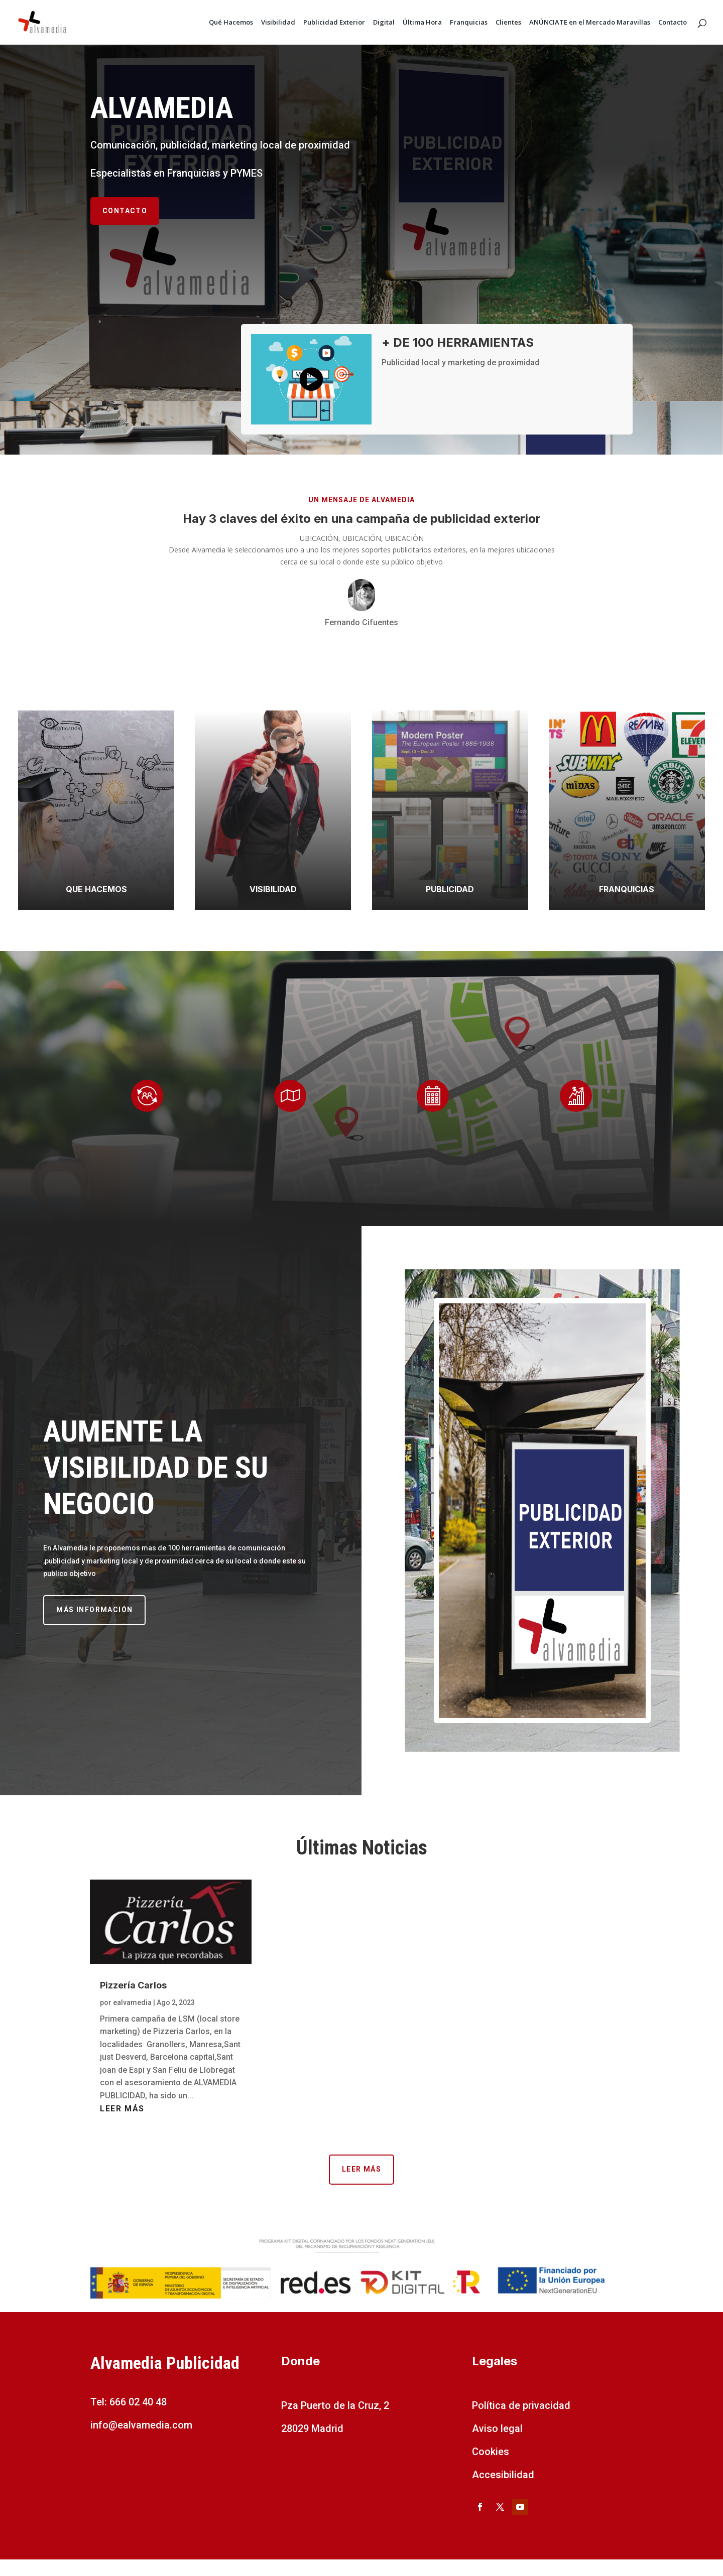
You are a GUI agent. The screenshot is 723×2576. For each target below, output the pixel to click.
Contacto (672, 23)
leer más (122, 2108)
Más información (94, 1610)
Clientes (508, 23)
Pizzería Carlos (133, 1985)
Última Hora (422, 23)
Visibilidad (278, 23)
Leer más (361, 2169)
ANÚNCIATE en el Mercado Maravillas (589, 23)
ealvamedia (132, 2002)
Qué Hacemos (231, 23)
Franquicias (469, 23)
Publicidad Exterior (334, 23)
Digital (384, 23)
